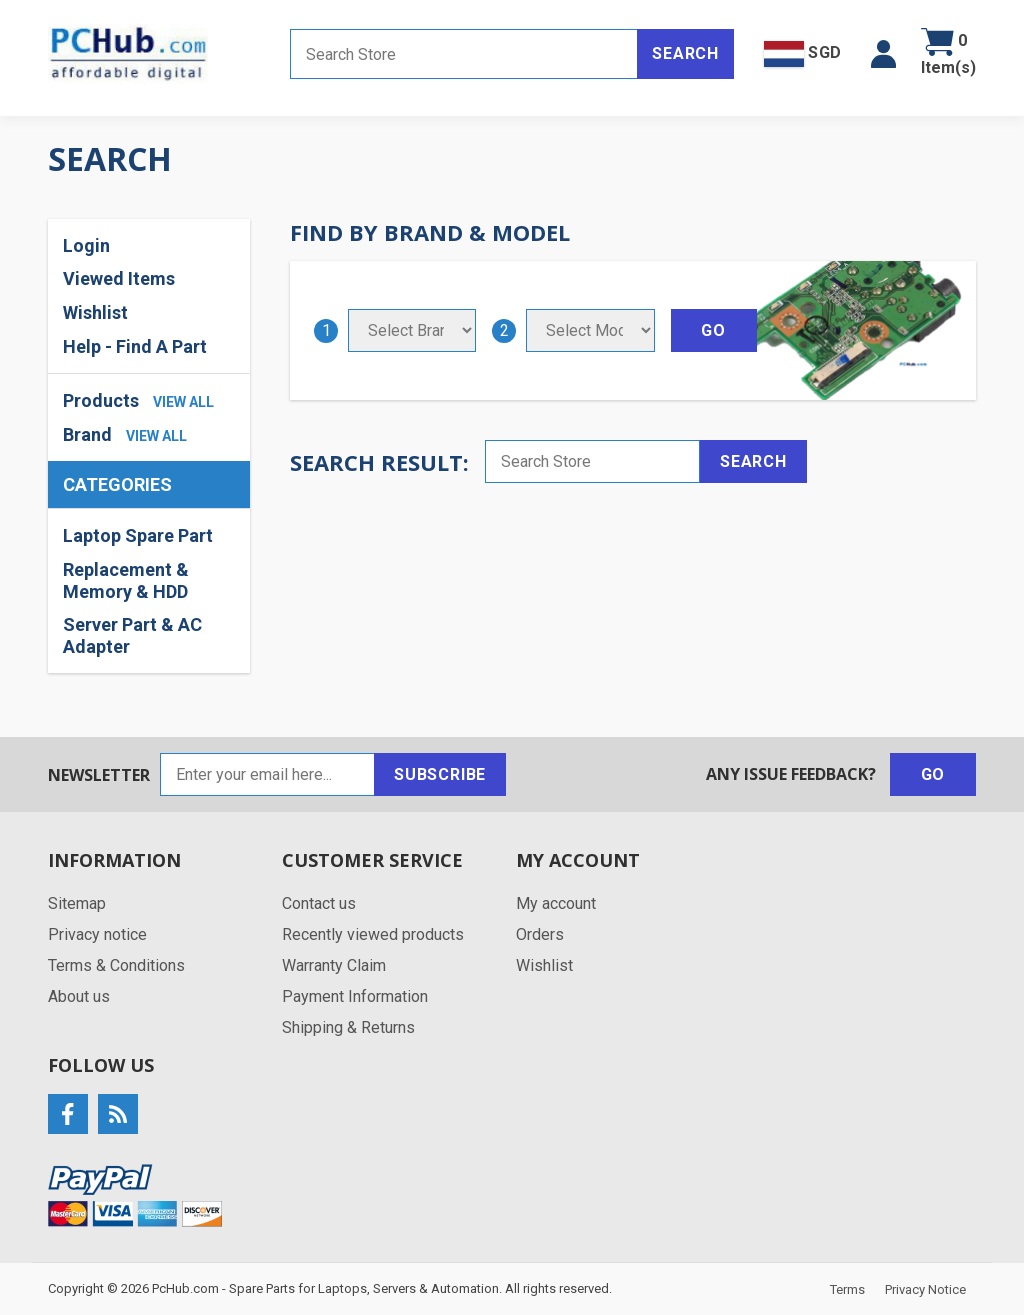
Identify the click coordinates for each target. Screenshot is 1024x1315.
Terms (847, 1289)
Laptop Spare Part (138, 535)
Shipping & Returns (348, 1027)
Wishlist (95, 312)
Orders (540, 934)
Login (86, 245)
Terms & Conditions (116, 965)
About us (79, 996)
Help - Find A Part (135, 346)
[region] (149, 591)
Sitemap (77, 903)
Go (933, 774)
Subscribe (440, 774)
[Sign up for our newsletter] (267, 774)
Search (685, 53)
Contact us (319, 903)
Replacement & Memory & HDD (126, 580)
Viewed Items (119, 278)
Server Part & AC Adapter (132, 635)
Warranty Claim (334, 965)
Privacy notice (97, 934)
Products (101, 400)
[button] (883, 54)
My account (556, 903)
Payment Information (355, 996)
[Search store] (464, 54)
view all (183, 402)
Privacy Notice (925, 1289)
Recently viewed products (373, 934)
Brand (87, 434)
